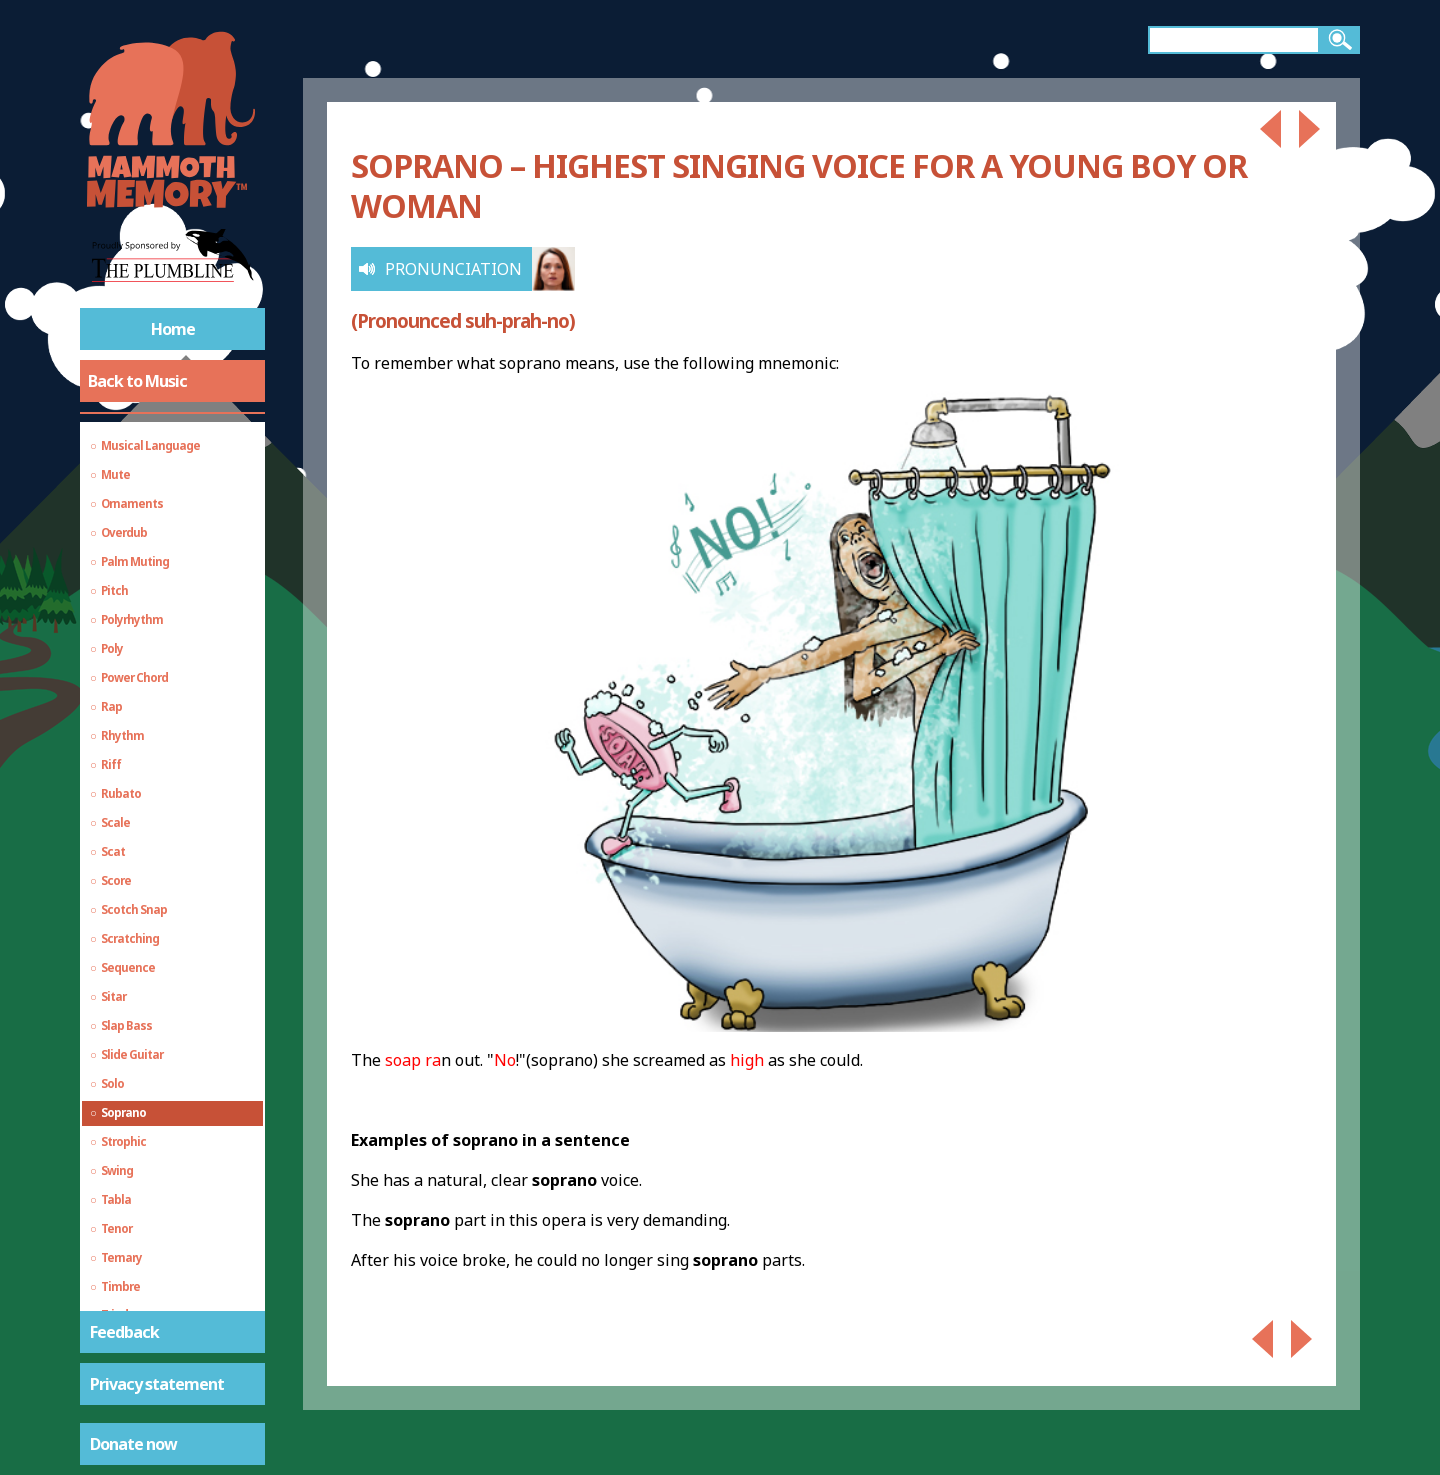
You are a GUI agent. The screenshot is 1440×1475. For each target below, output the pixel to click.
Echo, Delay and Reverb (171, 1287)
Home (173, 329)
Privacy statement (157, 1384)
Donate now (133, 1444)
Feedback (124, 1332)
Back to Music (137, 381)
